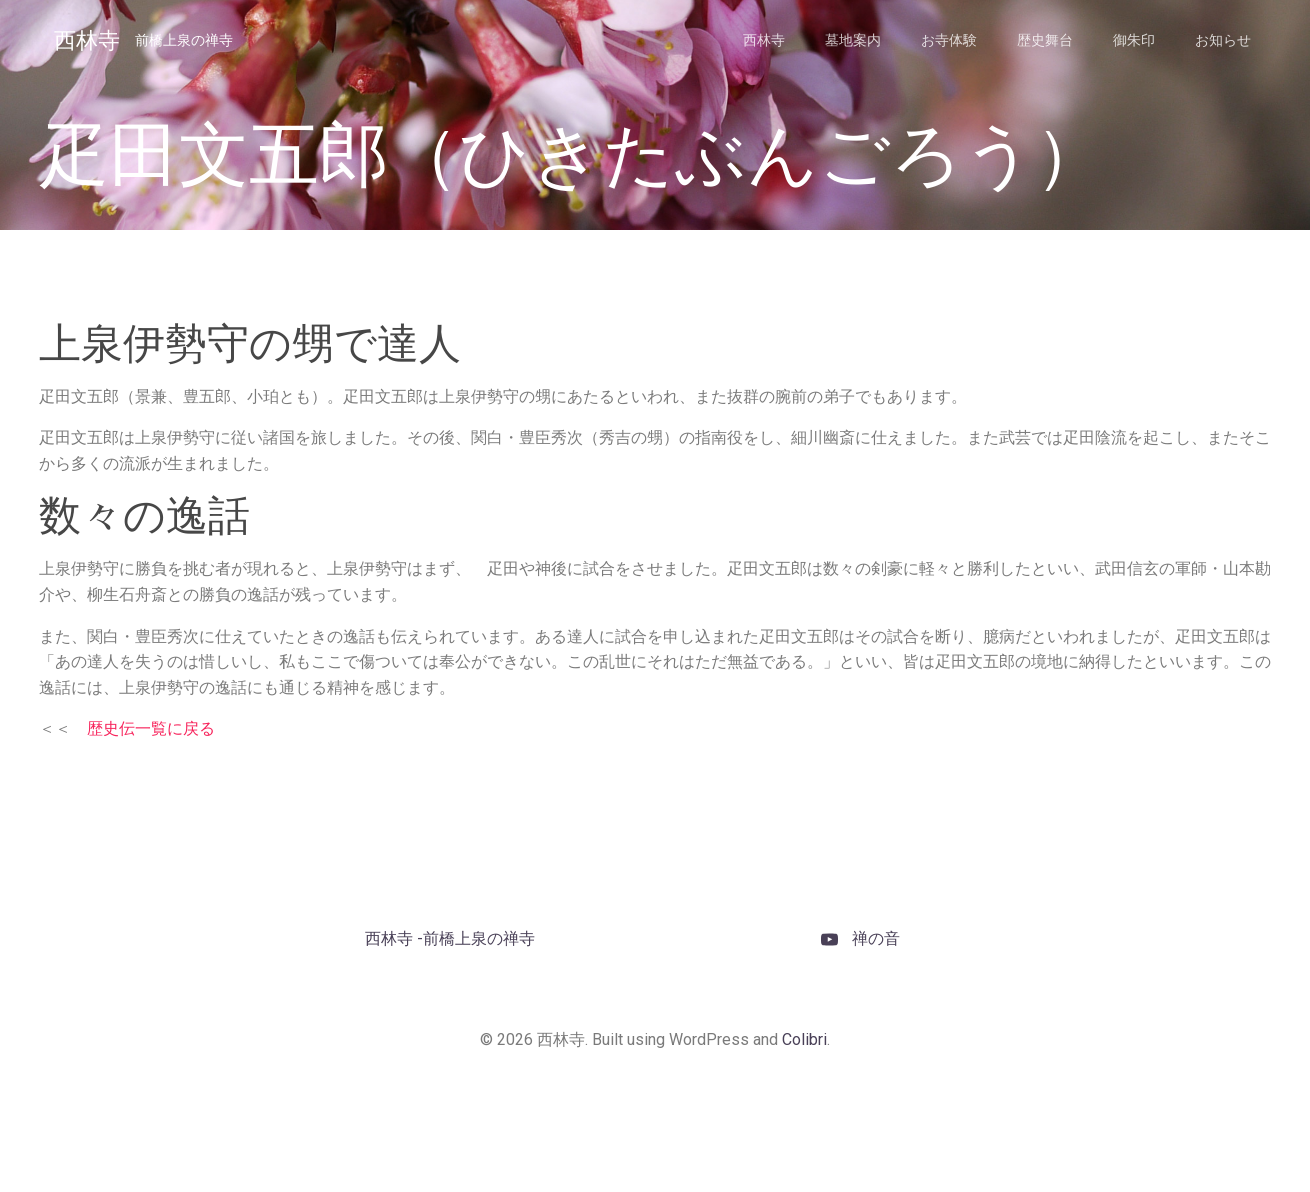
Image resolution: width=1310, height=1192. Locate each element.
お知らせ (1223, 40)
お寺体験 (949, 40)
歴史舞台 (1045, 40)
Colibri (804, 1039)
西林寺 (764, 40)
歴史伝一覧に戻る (151, 728)
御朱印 (1134, 40)
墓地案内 (853, 40)
